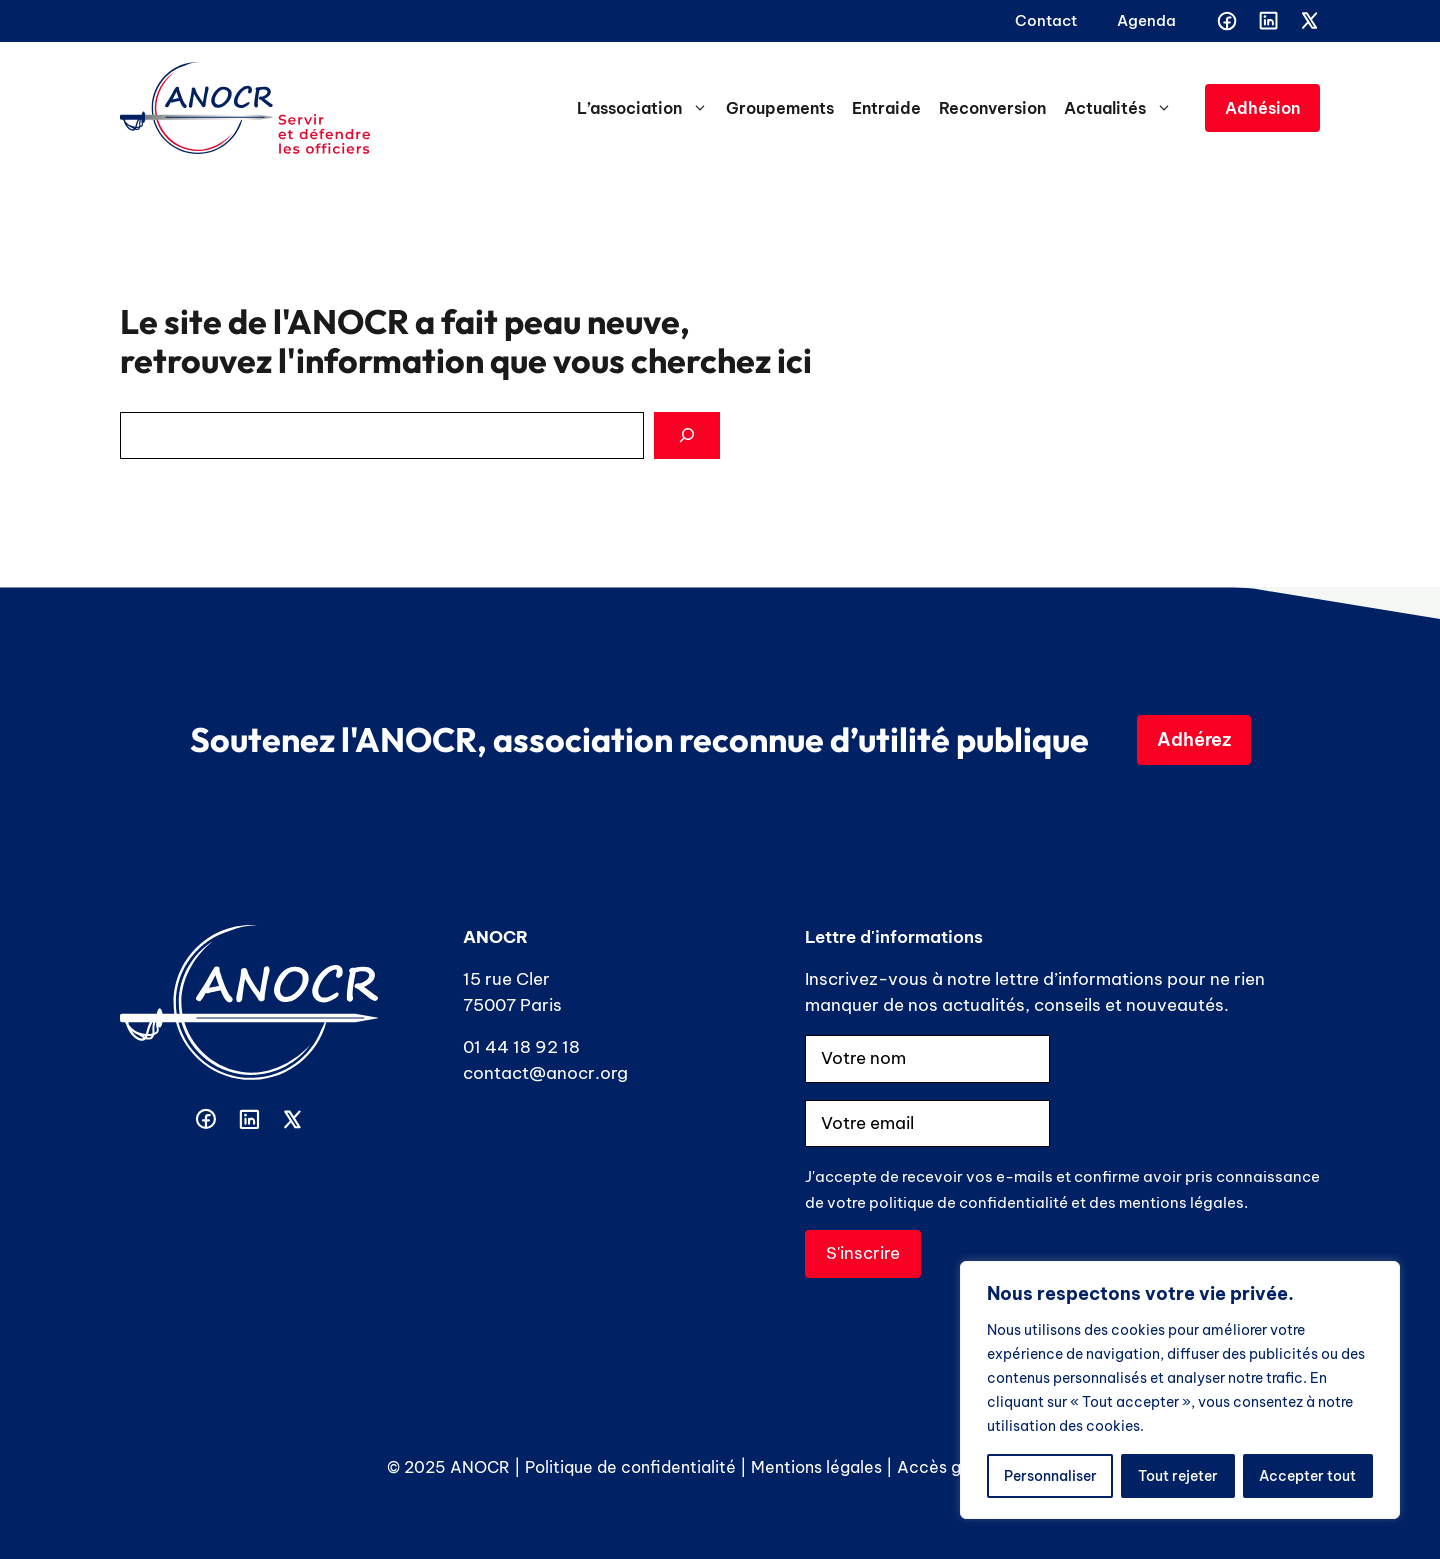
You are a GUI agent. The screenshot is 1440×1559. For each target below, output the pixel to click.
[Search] (687, 436)
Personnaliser (1050, 1476)
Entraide (886, 108)
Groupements (780, 108)
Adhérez (1194, 739)
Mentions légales (816, 1467)
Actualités (1122, 108)
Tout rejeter (1178, 1476)
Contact (1046, 20)
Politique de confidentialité (630, 1467)
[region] (1180, 1390)
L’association (647, 108)
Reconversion (992, 108)
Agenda (1146, 20)
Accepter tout (1307, 1476)
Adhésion (1262, 108)
